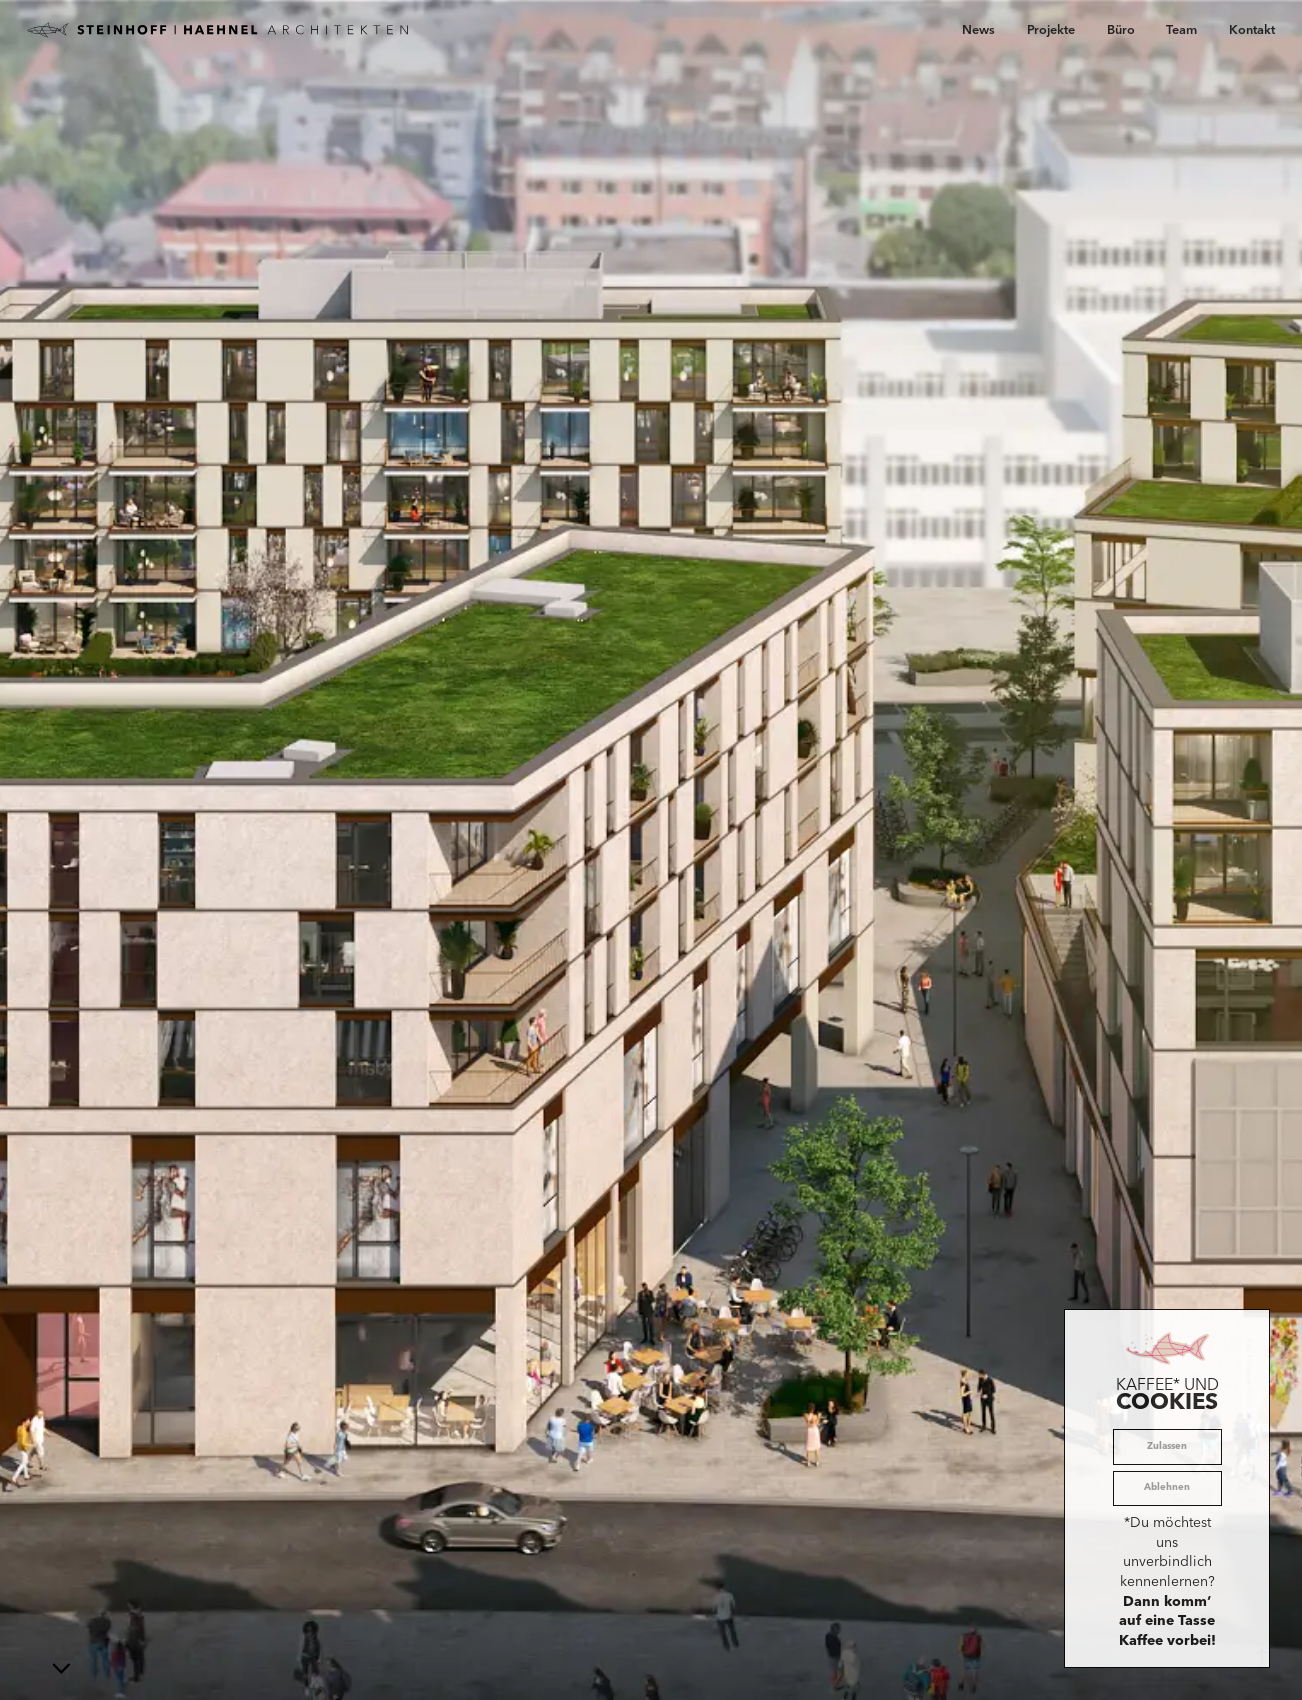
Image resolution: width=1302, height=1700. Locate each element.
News (978, 30)
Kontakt (1252, 30)
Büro (1121, 30)
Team (1181, 30)
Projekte (1051, 30)
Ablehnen (1167, 1487)
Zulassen (1167, 1446)
